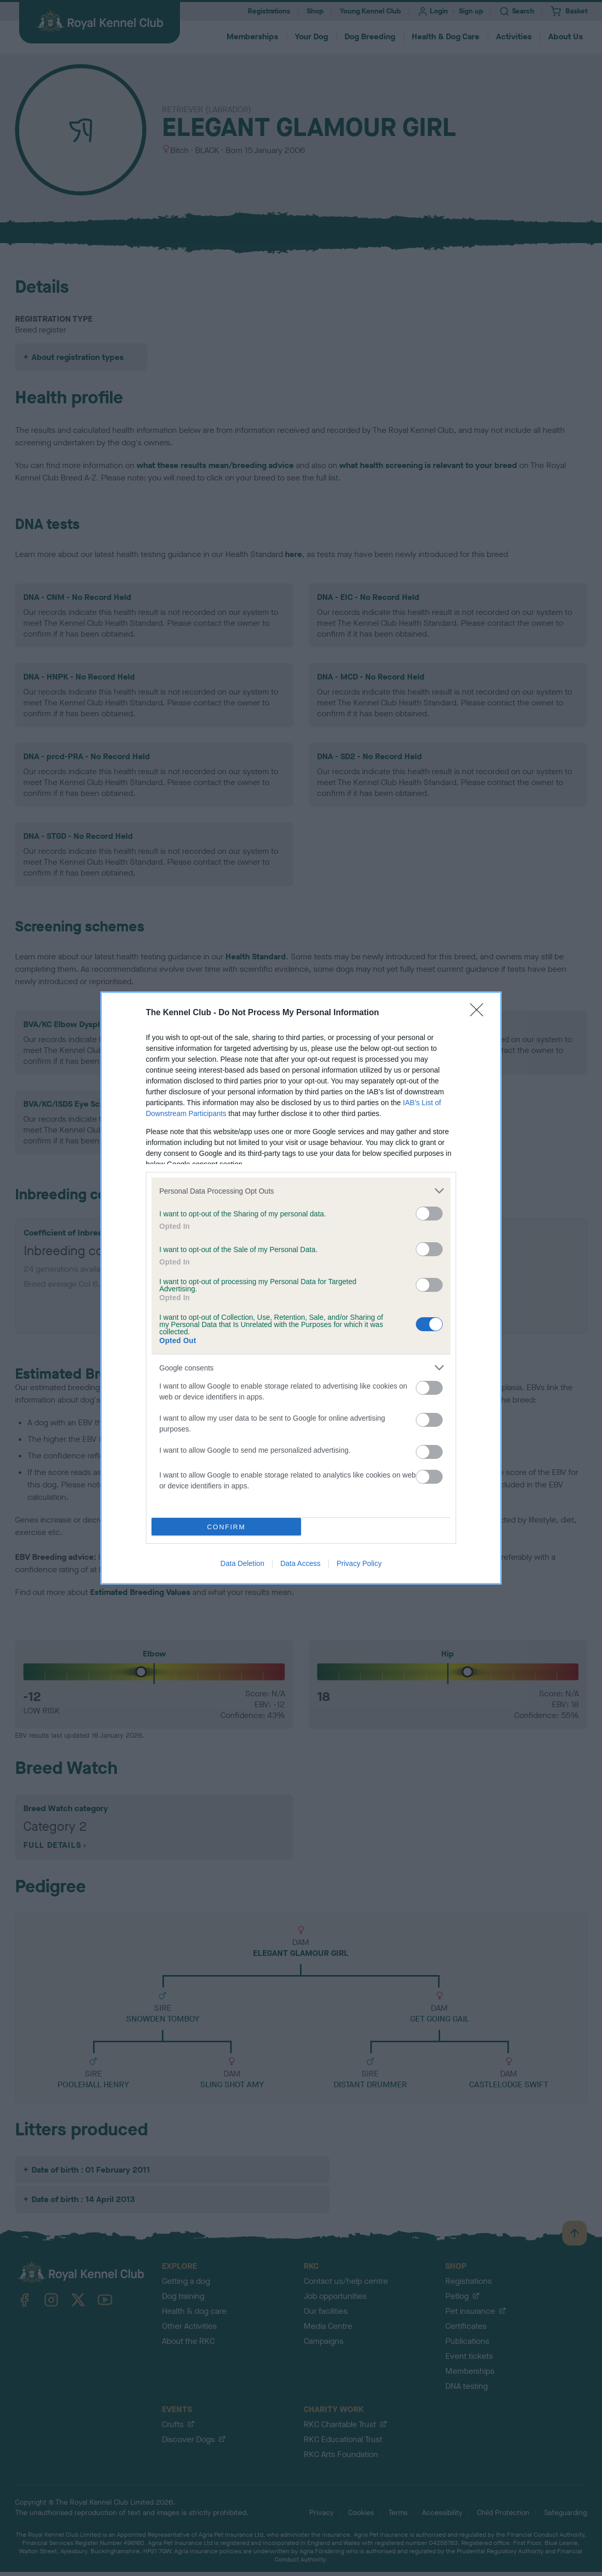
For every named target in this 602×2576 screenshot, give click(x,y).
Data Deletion (242, 1563)
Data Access (300, 1563)
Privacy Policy (359, 1563)
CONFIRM (226, 1527)
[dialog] (301, 1288)
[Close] (480, 1013)
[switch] (429, 1214)
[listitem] (301, 1190)
